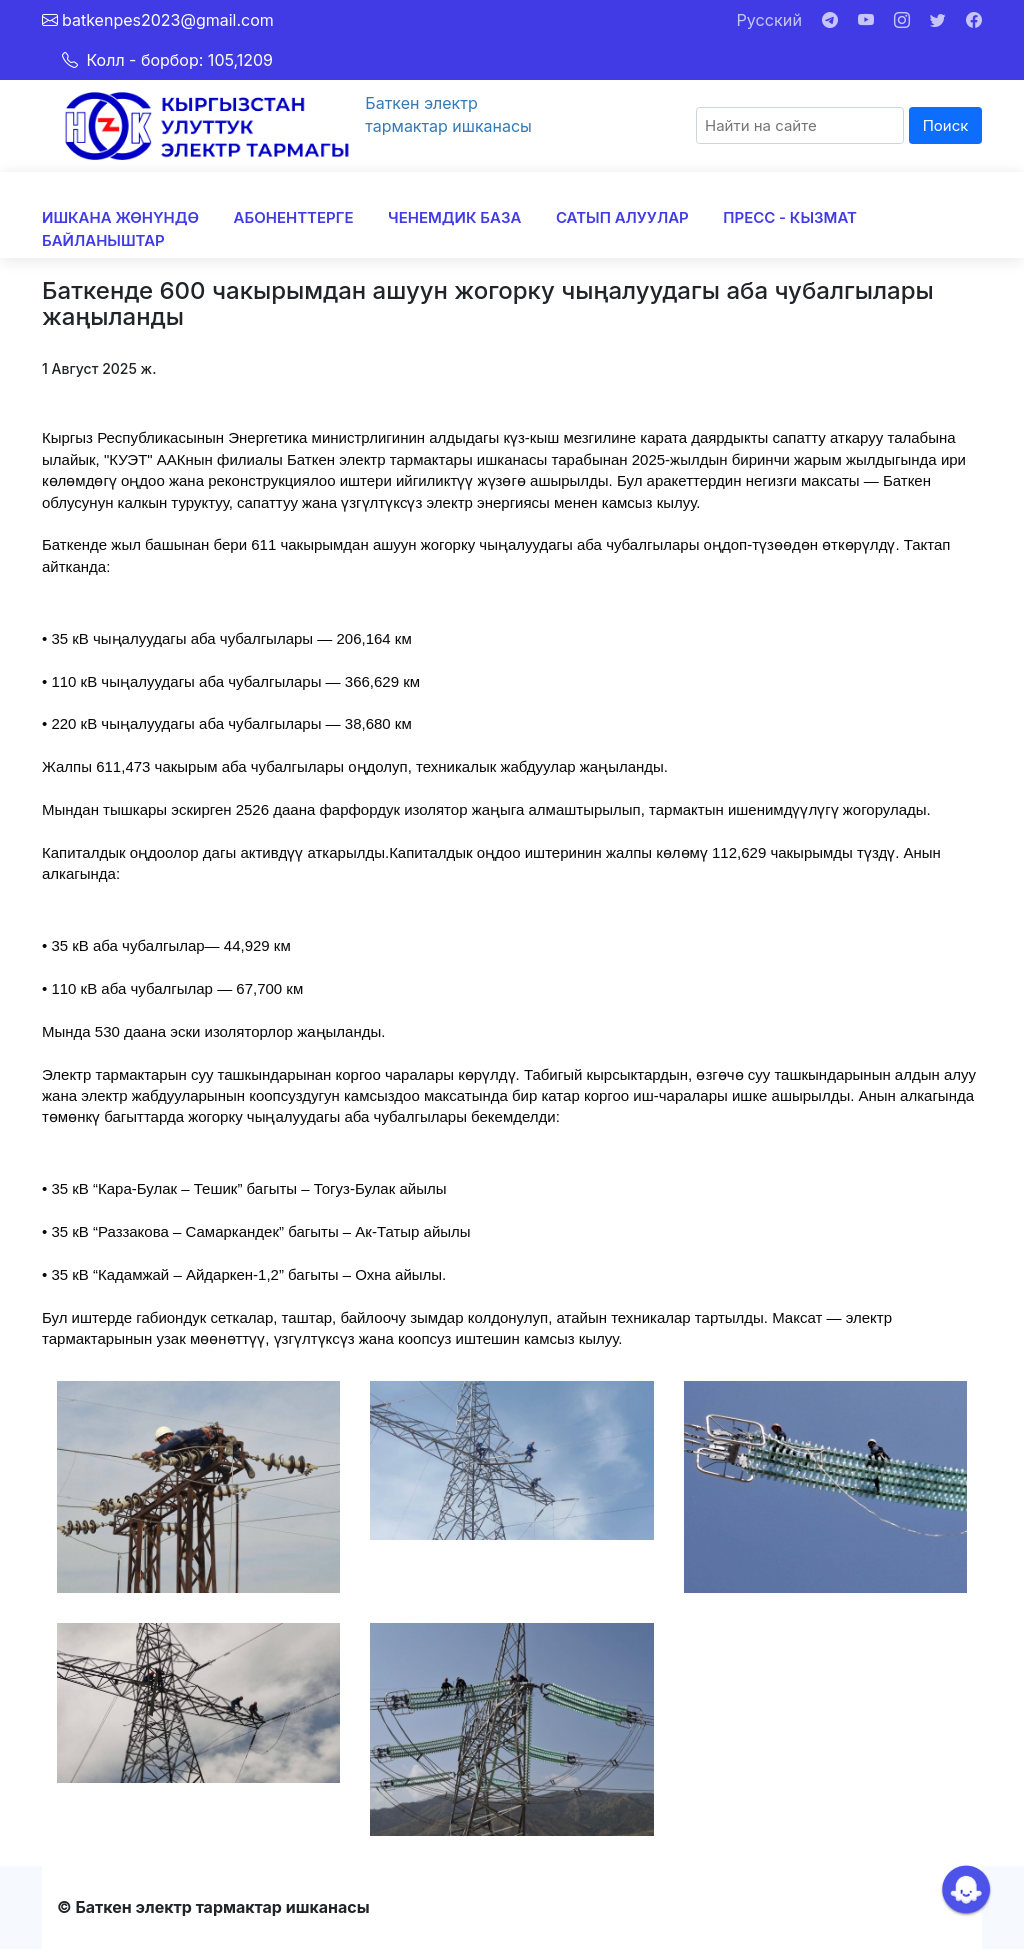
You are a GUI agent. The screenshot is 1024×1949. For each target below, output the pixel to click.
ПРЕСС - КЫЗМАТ (790, 217)
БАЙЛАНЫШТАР (103, 240)
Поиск (946, 125)
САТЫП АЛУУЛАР (622, 217)
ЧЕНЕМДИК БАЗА (454, 217)
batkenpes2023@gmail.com (168, 20)
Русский (769, 20)
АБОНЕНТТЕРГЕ (294, 217)
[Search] (800, 125)
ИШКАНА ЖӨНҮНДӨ (120, 217)
